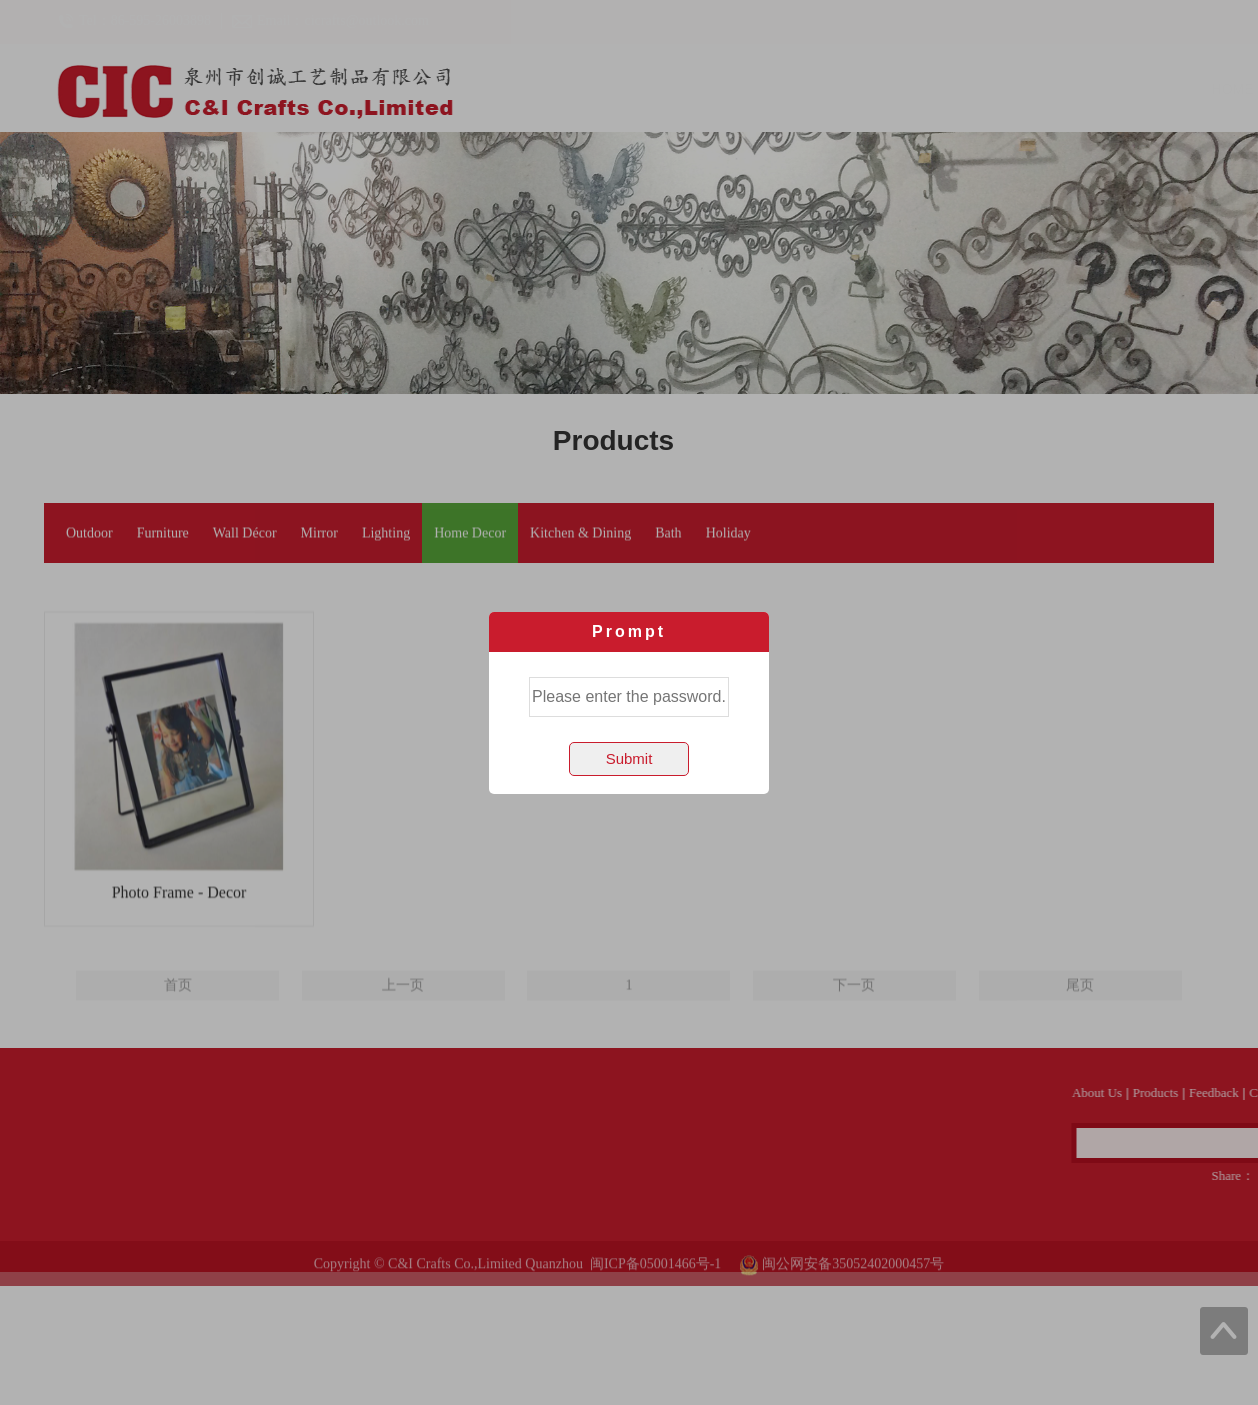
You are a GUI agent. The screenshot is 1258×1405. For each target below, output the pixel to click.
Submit (629, 758)
